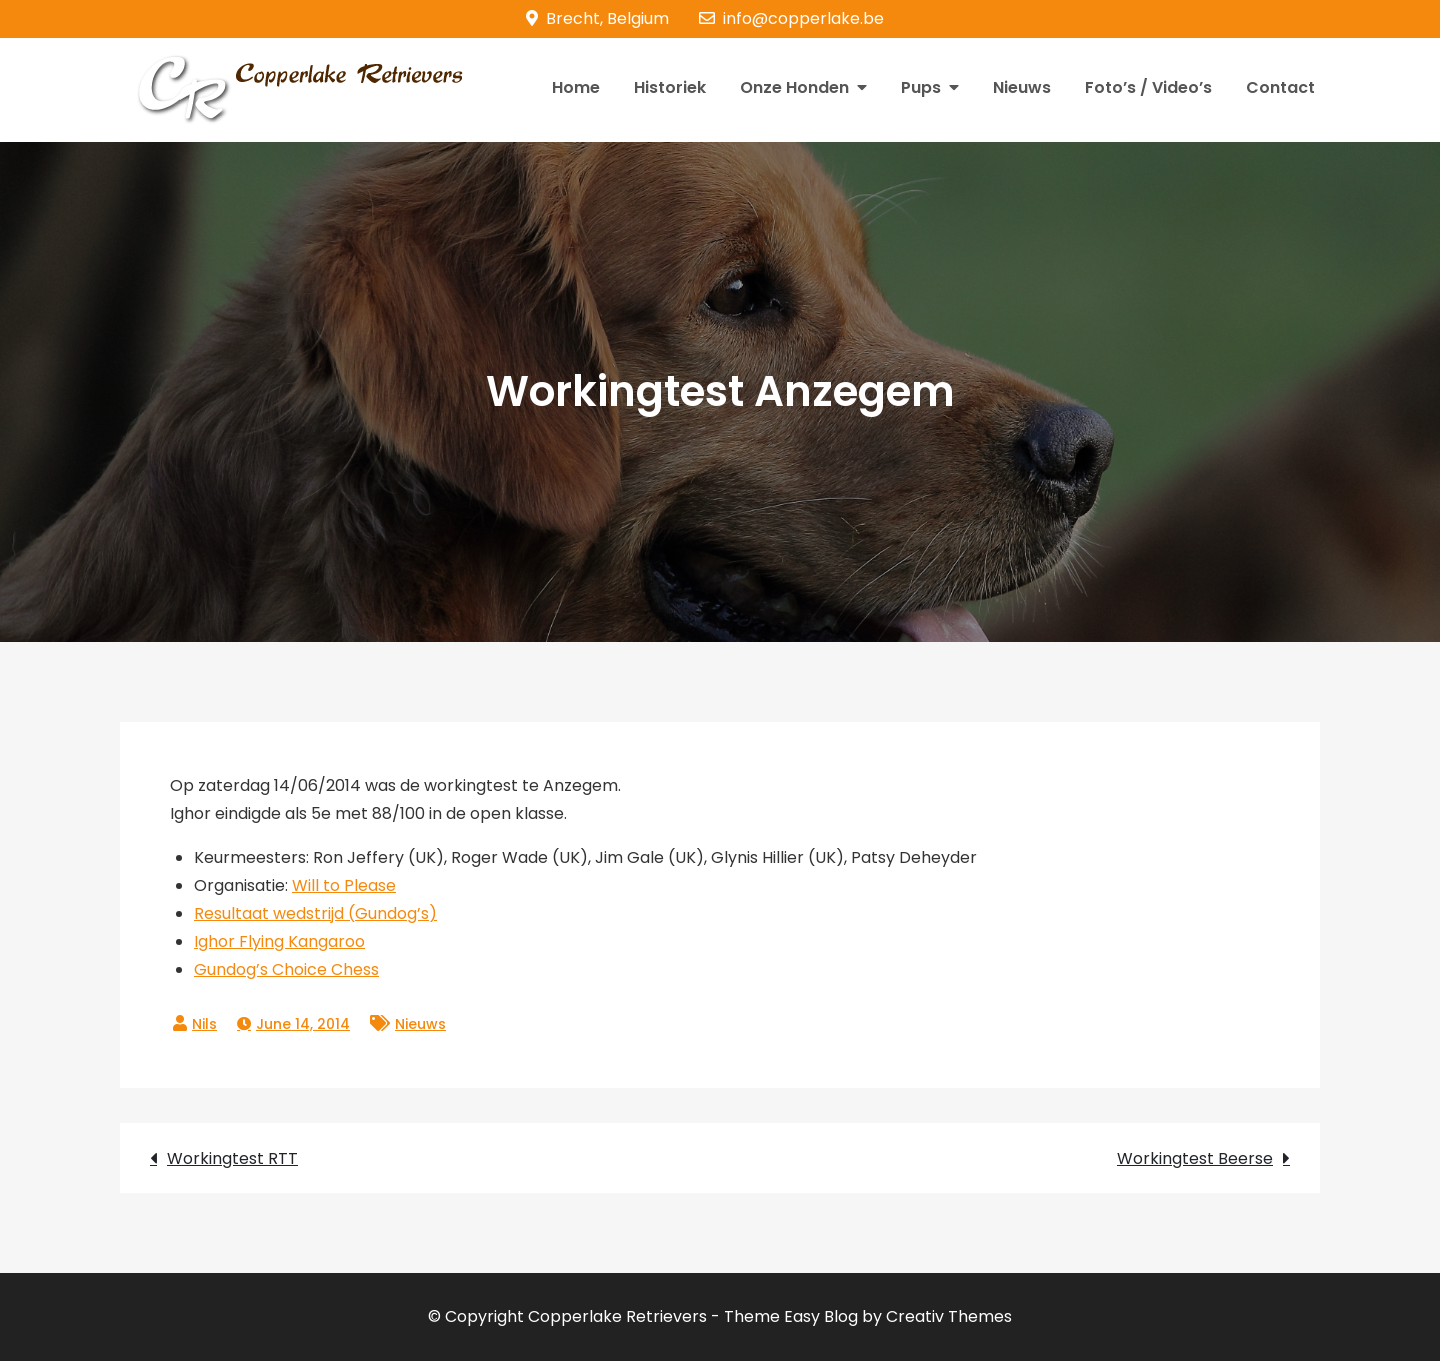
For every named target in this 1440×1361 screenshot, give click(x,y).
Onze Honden (794, 87)
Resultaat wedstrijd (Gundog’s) (315, 913)
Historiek (670, 87)
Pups (921, 87)
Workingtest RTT (232, 1158)
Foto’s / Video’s (1148, 87)
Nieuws (1022, 87)
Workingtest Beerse (1195, 1158)
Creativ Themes (949, 1316)
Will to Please (344, 885)
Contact (1280, 87)
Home (576, 87)
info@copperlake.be (791, 18)
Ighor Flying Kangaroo (279, 941)
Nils (204, 1024)
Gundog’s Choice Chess (286, 969)
